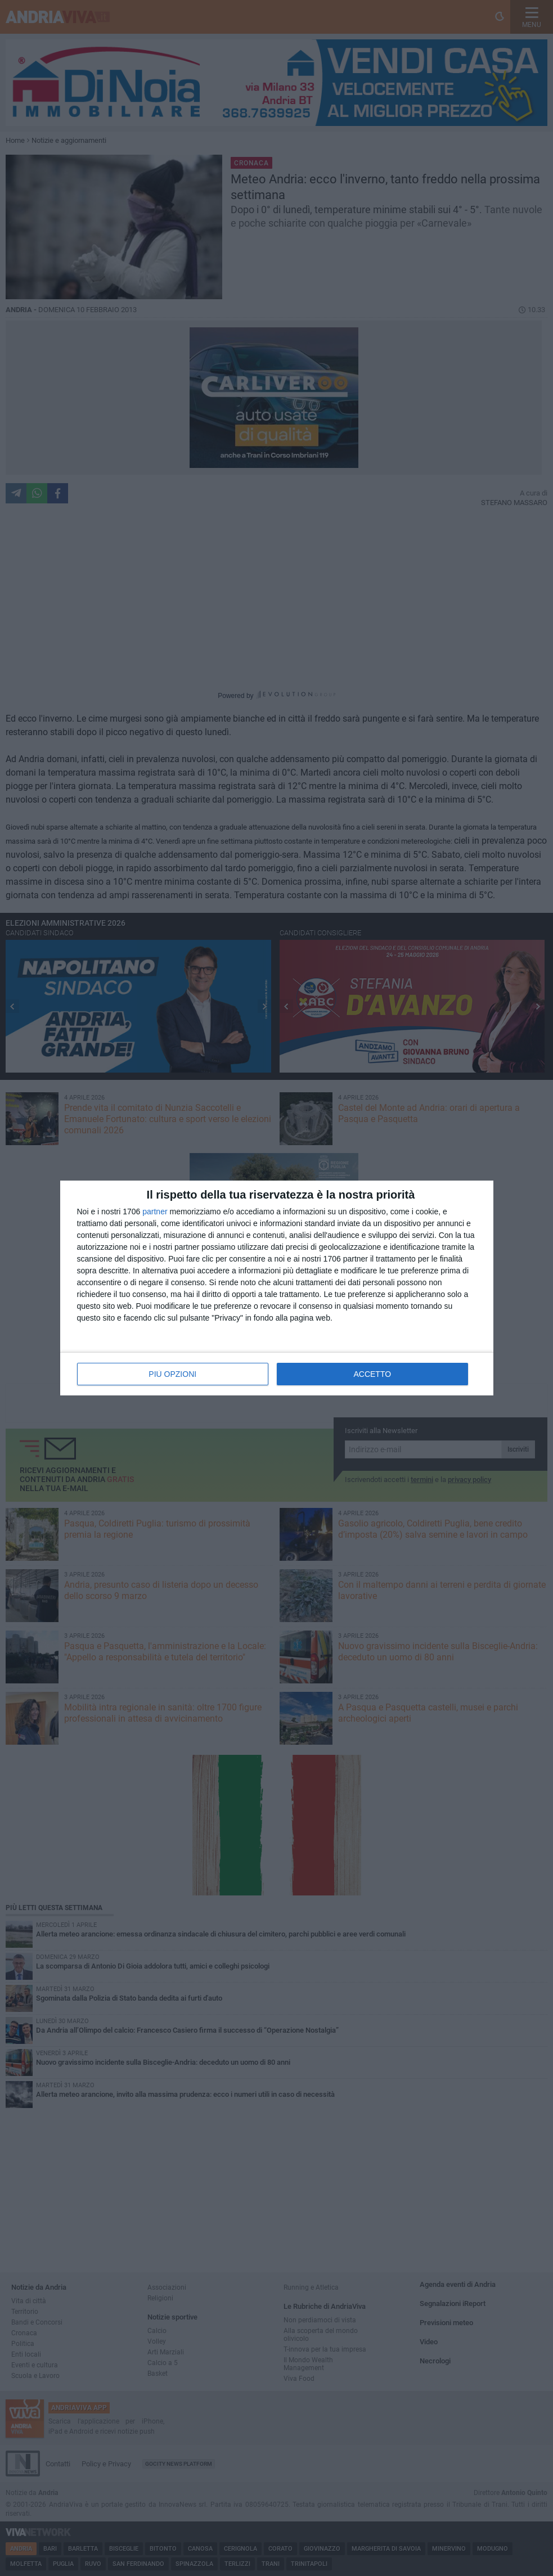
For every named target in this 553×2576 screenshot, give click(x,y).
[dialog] (276, 1288)
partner (154, 1211)
